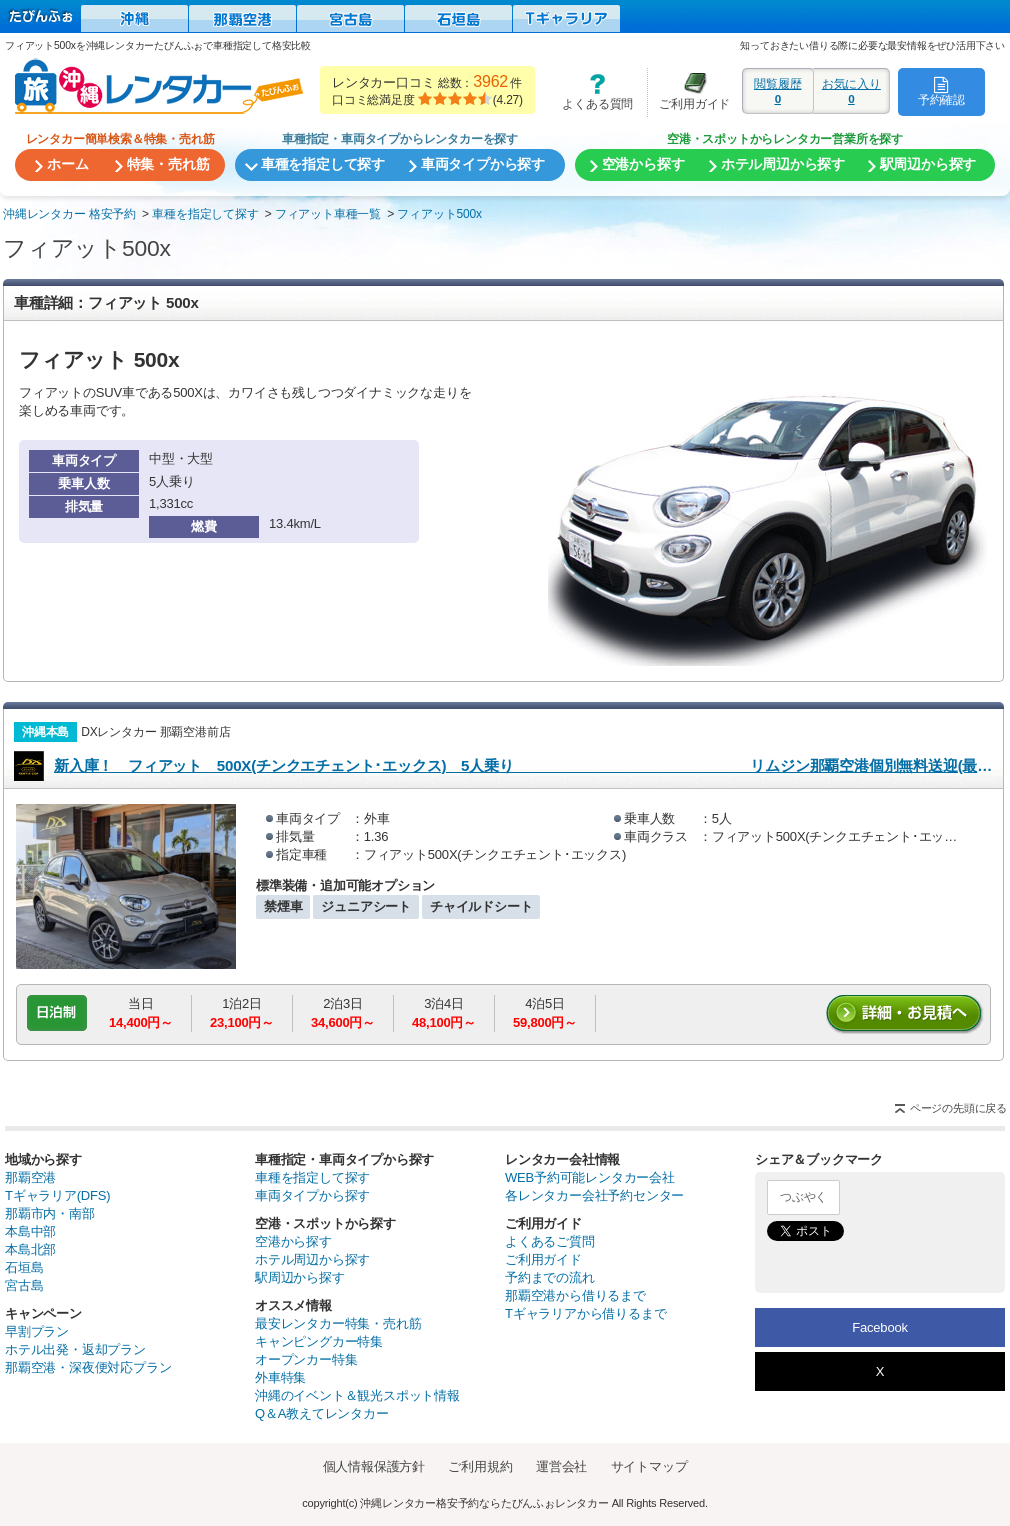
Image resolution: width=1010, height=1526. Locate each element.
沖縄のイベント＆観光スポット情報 (357, 1395)
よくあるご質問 (550, 1241)
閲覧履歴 (778, 91)
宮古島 (24, 1285)
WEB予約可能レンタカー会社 (590, 1177)
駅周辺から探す (300, 1277)
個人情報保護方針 (374, 1466)
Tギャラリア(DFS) (57, 1195)
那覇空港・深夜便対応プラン (88, 1367)
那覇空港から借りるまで (575, 1295)
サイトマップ (649, 1466)
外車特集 (280, 1377)
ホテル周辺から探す (312, 1259)
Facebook (880, 1327)
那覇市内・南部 (50, 1213)
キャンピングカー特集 (319, 1341)
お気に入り (851, 91)
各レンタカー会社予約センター (594, 1195)
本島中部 (30, 1231)
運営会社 (561, 1466)
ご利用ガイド (689, 91)
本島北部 (30, 1249)
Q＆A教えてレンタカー (322, 1413)
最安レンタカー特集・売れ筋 (338, 1323)
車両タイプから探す (312, 1195)
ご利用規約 (480, 1466)
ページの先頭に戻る (958, 1108)
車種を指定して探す (312, 1177)
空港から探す (293, 1241)
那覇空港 (30, 1177)
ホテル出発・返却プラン (75, 1349)
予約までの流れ (550, 1277)
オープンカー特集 (306, 1359)
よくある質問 (591, 91)
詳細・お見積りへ (905, 1014)
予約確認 (941, 91)
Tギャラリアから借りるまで (585, 1313)
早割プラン (37, 1331)
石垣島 (24, 1267)
